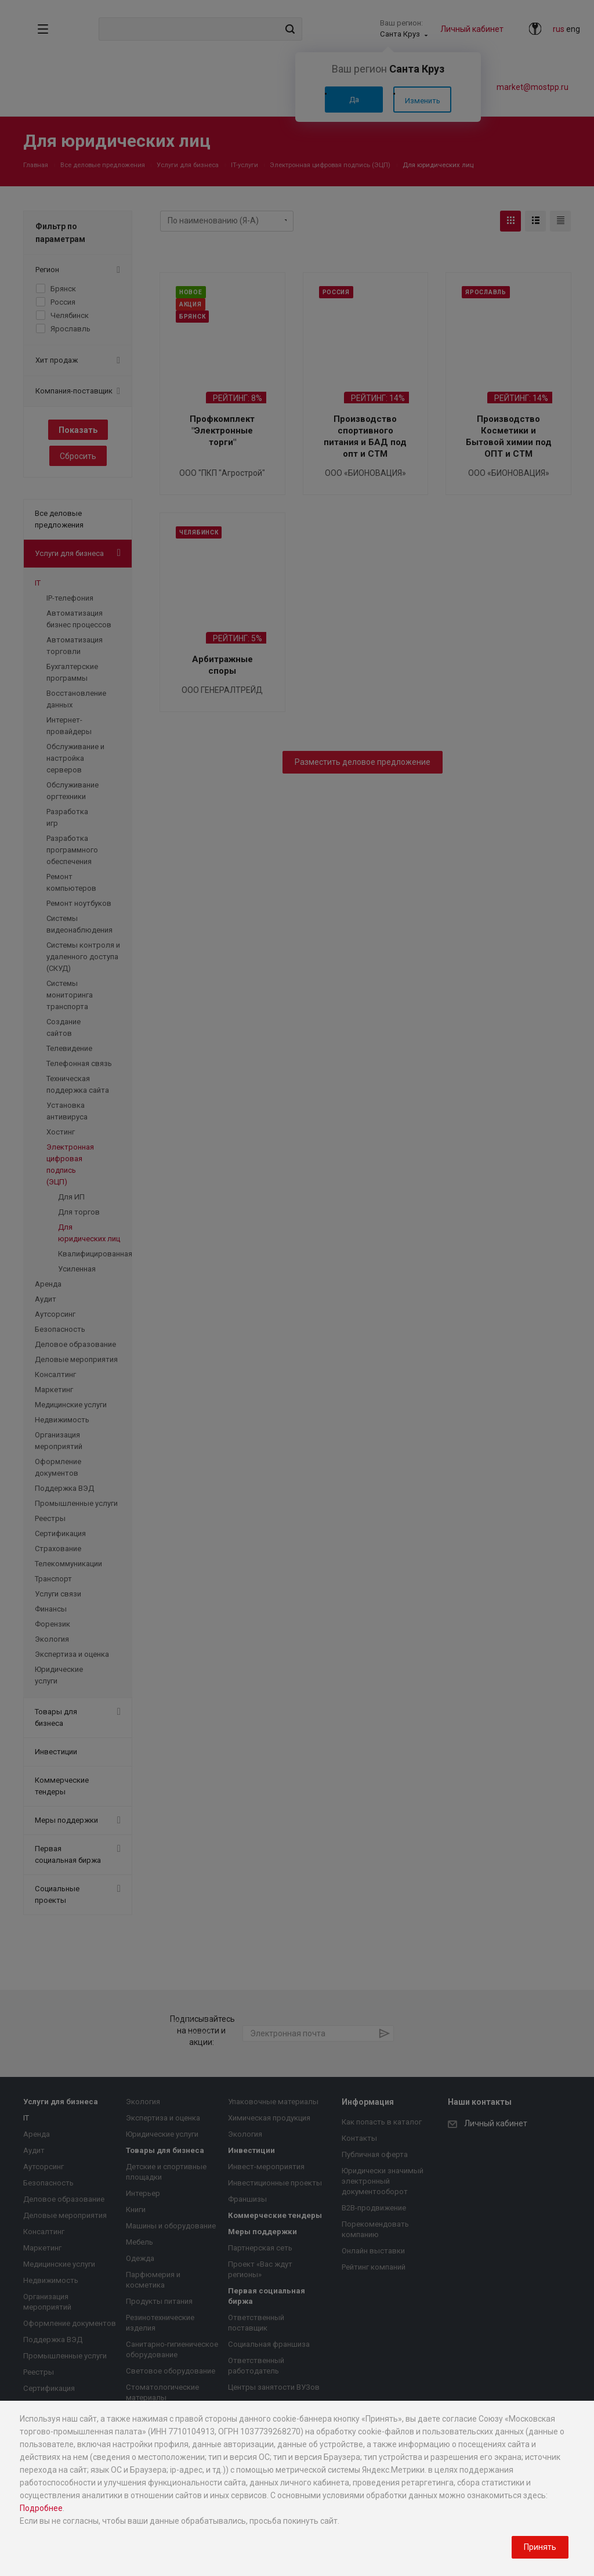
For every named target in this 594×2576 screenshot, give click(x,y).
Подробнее (41, 2508)
